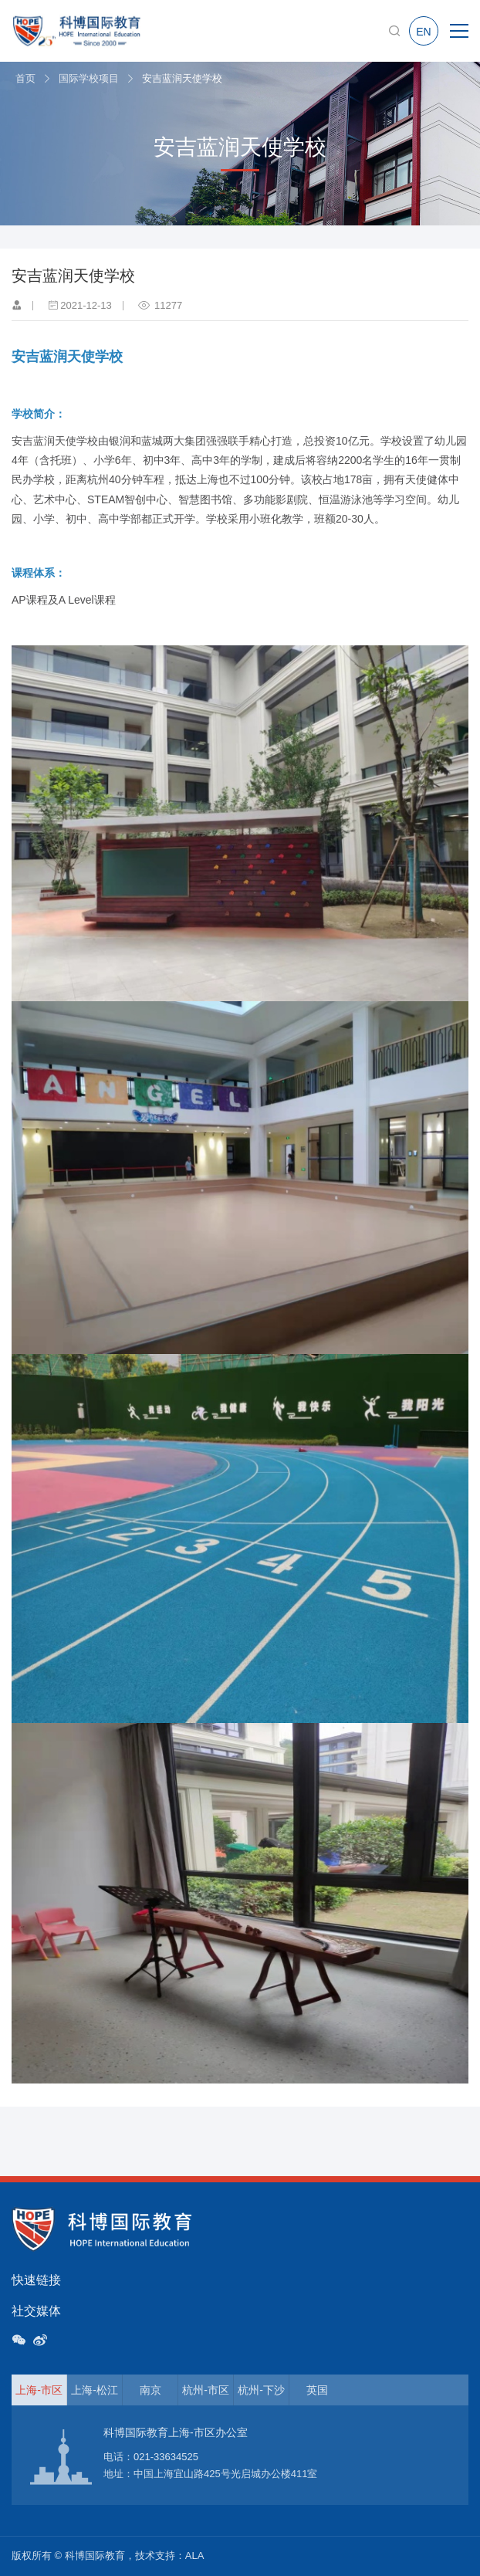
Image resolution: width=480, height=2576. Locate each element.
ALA (195, 2555)
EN (423, 31)
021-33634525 (166, 2457)
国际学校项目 (89, 78)
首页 (25, 78)
